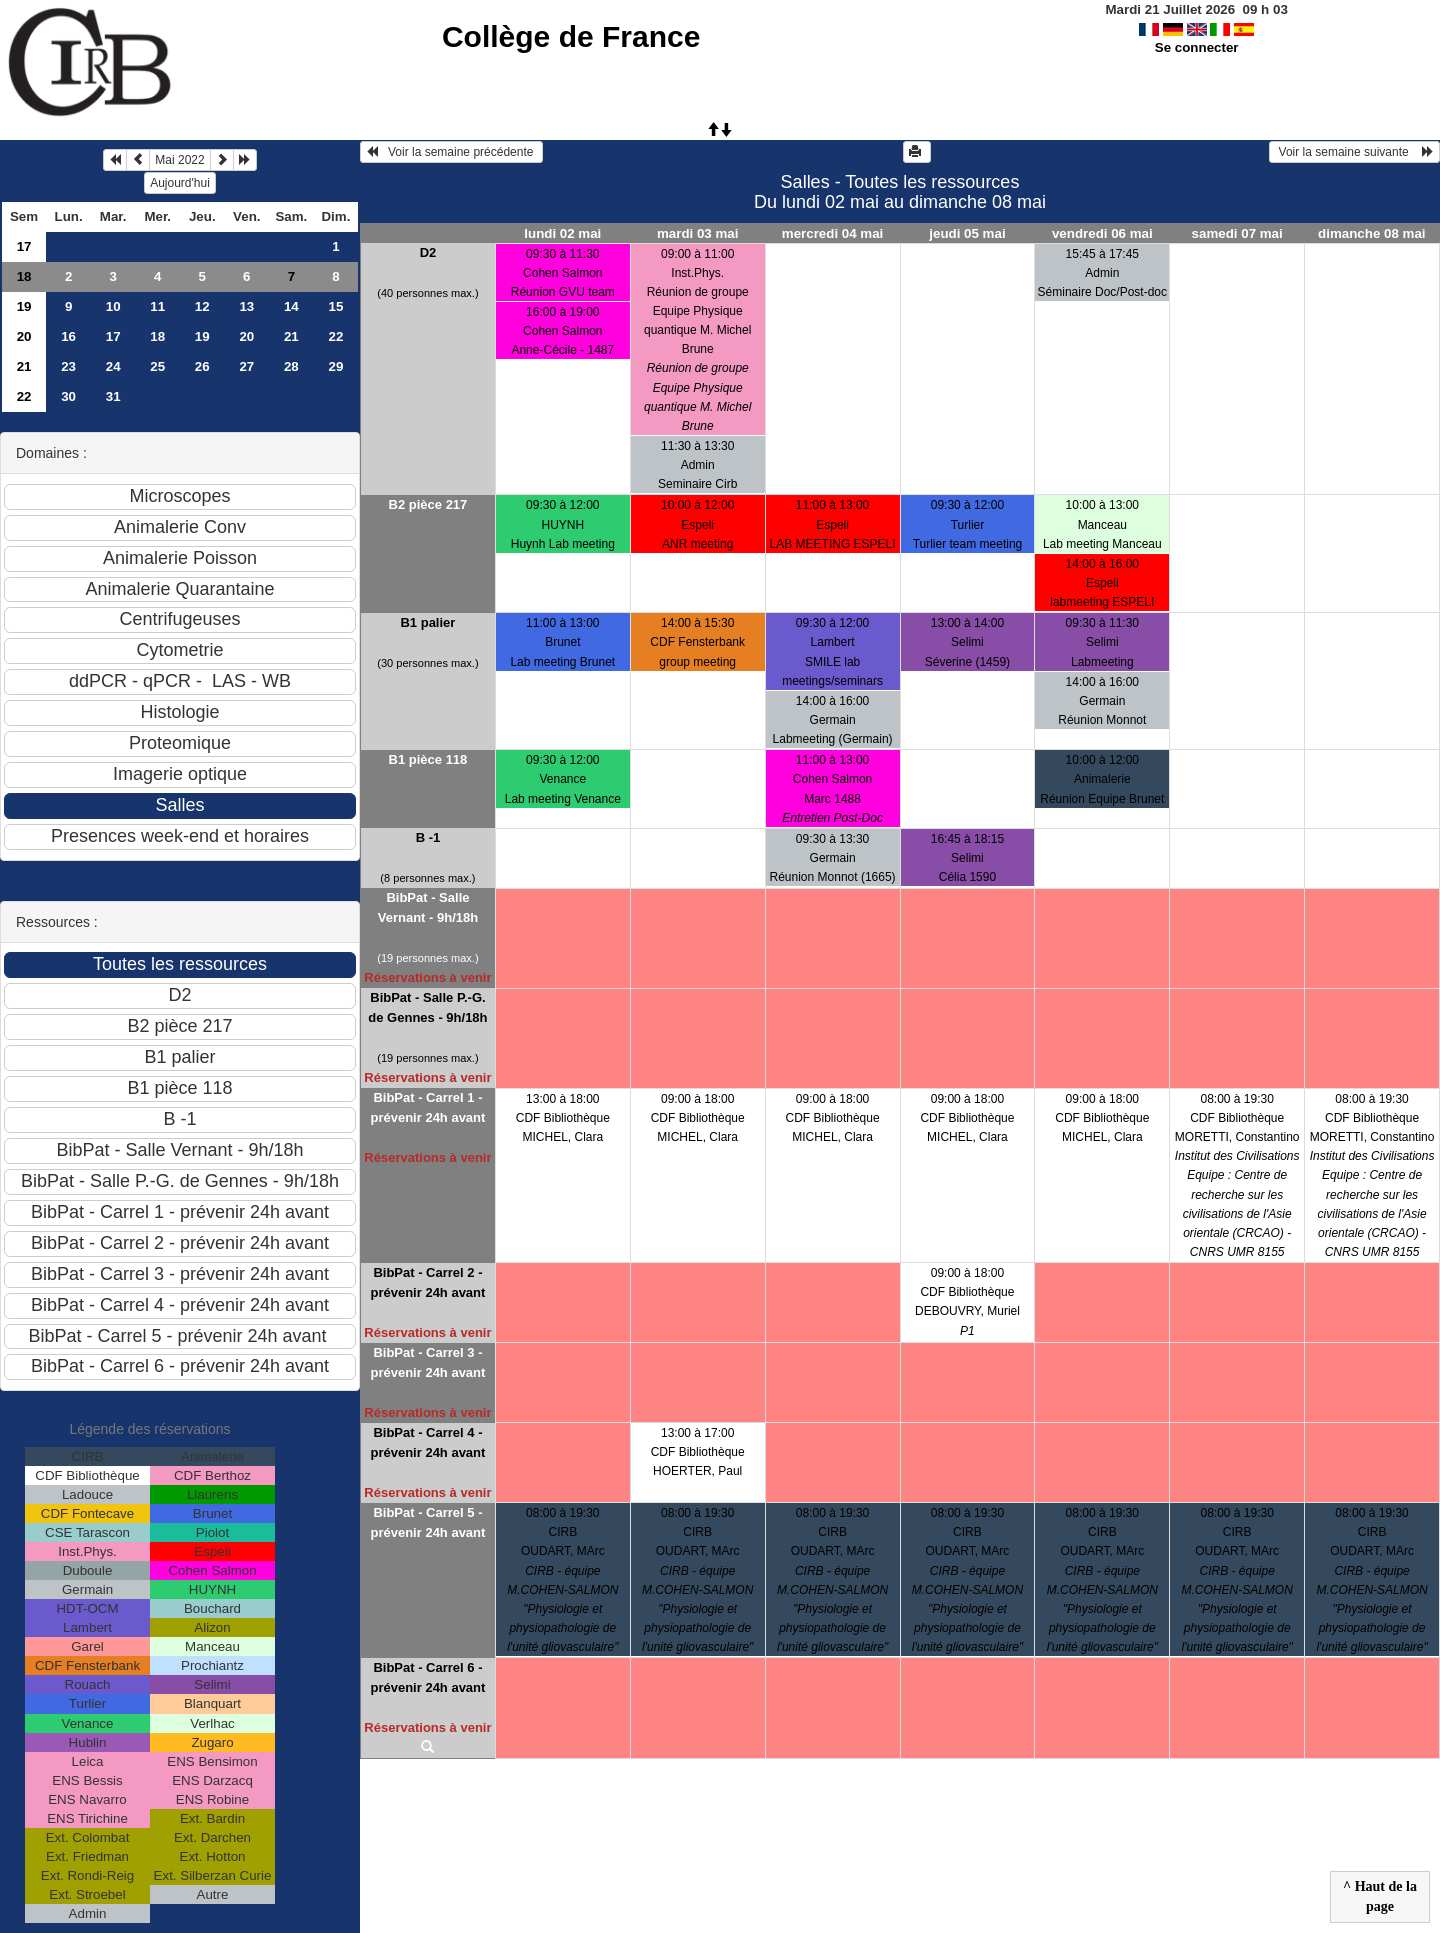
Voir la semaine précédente (451, 152)
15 (335, 306)
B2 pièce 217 (428, 504)
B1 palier (427, 622)
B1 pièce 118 (428, 759)
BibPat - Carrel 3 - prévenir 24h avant (427, 1362)
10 (113, 306)
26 (202, 366)
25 (157, 366)
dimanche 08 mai (1371, 233)
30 (68, 396)
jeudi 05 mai (967, 233)
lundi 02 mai (562, 233)
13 (246, 306)
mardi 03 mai (698, 233)
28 (291, 366)
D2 (428, 252)
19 (24, 306)
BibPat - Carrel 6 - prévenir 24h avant (427, 1677)
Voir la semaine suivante (1354, 152)
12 (202, 306)
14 (291, 306)
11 (157, 306)
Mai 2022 (179, 160)
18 (24, 276)
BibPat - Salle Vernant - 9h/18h (428, 907)
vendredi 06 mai (1102, 233)
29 (335, 366)
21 (291, 336)
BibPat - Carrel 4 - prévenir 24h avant (427, 1442)
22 (335, 336)
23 (68, 366)
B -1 (428, 837)
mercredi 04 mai (833, 233)
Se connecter (1197, 47)
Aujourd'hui (180, 183)
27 (246, 366)
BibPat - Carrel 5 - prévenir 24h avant (427, 1522)
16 (68, 336)
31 (113, 396)
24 (113, 366)
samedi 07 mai (1237, 233)
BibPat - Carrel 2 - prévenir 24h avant (427, 1282)
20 (24, 336)
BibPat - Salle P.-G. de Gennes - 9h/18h (427, 1007)
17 (24, 246)
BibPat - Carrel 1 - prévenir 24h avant (427, 1107)
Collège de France (571, 36)
